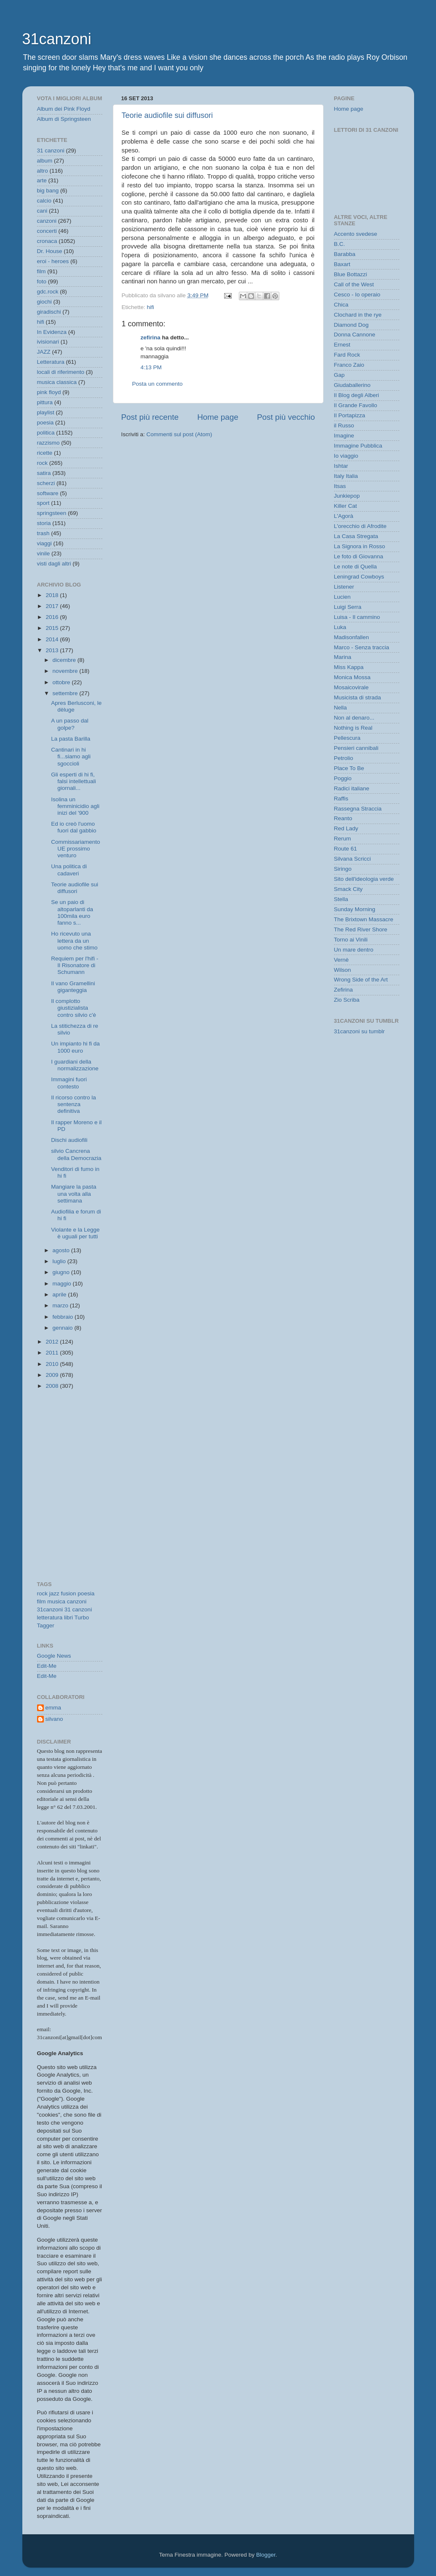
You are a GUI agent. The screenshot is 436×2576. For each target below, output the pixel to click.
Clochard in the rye (358, 315)
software (48, 493)
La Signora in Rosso (359, 546)
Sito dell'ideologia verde (364, 879)
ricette (45, 453)
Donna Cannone (354, 334)
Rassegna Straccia (358, 808)
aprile (60, 1294)
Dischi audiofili (69, 1140)
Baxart (342, 264)
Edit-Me (47, 1666)
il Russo (344, 425)
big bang (48, 190)
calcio (44, 200)
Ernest (342, 344)
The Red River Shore (361, 929)
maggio (63, 1283)
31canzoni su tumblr (359, 1031)
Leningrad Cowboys (359, 576)
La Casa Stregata (356, 536)
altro (42, 171)
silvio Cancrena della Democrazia (76, 1154)
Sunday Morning (354, 909)
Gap (339, 375)
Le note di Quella (355, 566)
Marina (342, 657)
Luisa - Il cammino (357, 617)
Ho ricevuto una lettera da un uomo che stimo (74, 940)
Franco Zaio (349, 365)
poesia (45, 422)
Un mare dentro (354, 950)
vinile (43, 553)
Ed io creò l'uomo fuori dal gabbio (73, 827)
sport (43, 503)
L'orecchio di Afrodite (360, 526)
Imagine (344, 435)
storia (44, 523)
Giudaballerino (352, 385)
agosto (62, 1250)
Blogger (266, 2555)
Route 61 (345, 848)
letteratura (50, 1617)
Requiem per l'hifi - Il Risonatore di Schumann (74, 965)
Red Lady (346, 828)
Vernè (341, 960)
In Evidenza (52, 332)
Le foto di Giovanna (358, 556)
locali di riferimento (61, 372)
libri (68, 1617)
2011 (52, 1352)
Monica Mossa (352, 677)
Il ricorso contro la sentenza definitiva (73, 1104)
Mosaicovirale (351, 687)
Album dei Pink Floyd (64, 109)
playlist (45, 412)
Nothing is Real (353, 728)
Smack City (348, 889)
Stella (341, 899)
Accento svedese (355, 234)
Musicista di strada (357, 697)
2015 (52, 628)
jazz (54, 1593)
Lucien (342, 597)
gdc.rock (48, 291)
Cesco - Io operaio (357, 294)
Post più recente (150, 417)
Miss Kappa (349, 667)
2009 (52, 1375)
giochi (44, 302)
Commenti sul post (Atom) (179, 434)
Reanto (343, 818)
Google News (54, 1656)
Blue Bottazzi (350, 274)
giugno (62, 1272)
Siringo (343, 869)
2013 (52, 650)
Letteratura (50, 362)
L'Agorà (343, 516)
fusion (68, 1593)
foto (42, 281)
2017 (52, 606)
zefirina (150, 337)
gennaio (64, 1328)
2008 (52, 1386)
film (41, 271)
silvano (54, 1719)
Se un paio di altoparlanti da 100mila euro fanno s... (72, 912)
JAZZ (44, 352)
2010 (52, 1364)
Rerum (342, 838)
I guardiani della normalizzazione (75, 1065)
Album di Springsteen (64, 119)
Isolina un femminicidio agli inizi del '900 (75, 806)
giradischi (49, 312)
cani (42, 211)
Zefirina (343, 990)
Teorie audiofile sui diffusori (167, 115)
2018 (52, 595)
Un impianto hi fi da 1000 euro (75, 1046)
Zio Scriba (347, 1000)
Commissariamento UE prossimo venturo (75, 849)
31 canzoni (50, 150)
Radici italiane (351, 788)
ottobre (62, 682)
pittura (45, 402)
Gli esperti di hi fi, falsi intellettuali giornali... (73, 781)
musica (56, 1601)
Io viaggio (346, 456)
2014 (52, 639)
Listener (344, 587)
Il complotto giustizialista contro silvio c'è (73, 1008)
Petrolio (343, 758)
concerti (47, 231)
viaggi (44, 543)
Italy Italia (346, 476)
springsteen (52, 513)
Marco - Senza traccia (361, 647)
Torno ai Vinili (351, 939)
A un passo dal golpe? (69, 724)
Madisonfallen (351, 637)
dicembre (65, 660)
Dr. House (49, 251)
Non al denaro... (354, 718)
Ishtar (341, 466)
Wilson (342, 970)
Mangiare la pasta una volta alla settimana (73, 1193)
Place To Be (349, 768)
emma (53, 1707)
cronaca (47, 241)
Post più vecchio (286, 417)
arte (42, 180)
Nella (340, 707)
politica (46, 432)
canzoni (47, 221)
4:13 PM (151, 367)
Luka (340, 627)
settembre (66, 693)
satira (44, 473)
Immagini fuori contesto (69, 1082)
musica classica (57, 382)
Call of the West (354, 284)
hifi (150, 307)
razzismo (48, 443)
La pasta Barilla (70, 739)
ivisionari (48, 342)
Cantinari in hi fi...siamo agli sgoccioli (71, 756)
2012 (52, 1342)
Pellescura (347, 738)
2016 (52, 617)
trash (43, 533)
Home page (217, 417)
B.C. (339, 244)
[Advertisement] (75, 1435)
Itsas (340, 486)
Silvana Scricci (352, 859)
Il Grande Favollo (355, 405)
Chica (341, 304)
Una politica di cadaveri (69, 869)
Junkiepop (347, 496)
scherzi (46, 483)
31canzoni (56, 39)
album (45, 160)
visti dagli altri (54, 563)
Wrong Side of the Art (361, 979)
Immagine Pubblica (358, 446)
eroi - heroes (53, 261)
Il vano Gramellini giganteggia (73, 986)
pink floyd (49, 392)
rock (42, 463)
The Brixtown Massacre (363, 919)
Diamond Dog (351, 325)
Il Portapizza (349, 415)
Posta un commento (157, 384)
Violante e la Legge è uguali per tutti (75, 1233)
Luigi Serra (347, 607)
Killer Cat (345, 506)
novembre (66, 671)
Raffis (341, 798)
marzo (61, 1305)
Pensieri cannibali (356, 748)
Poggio (343, 778)
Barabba (345, 254)
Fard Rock (347, 355)
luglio (60, 1261)
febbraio (64, 1317)
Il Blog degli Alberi (356, 395)
